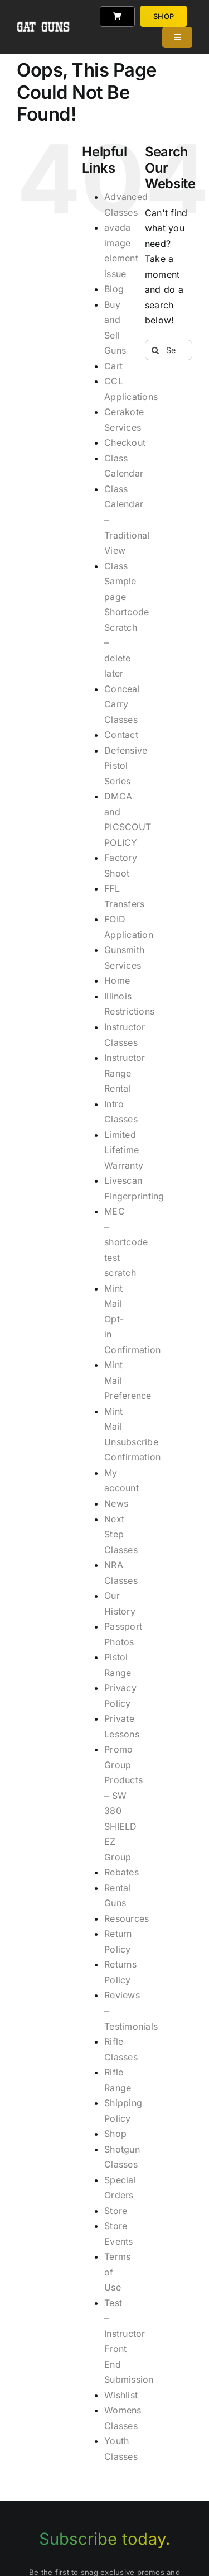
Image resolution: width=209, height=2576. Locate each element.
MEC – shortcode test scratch (126, 1242)
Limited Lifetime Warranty (123, 1150)
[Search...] (168, 350)
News (116, 1503)
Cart (113, 366)
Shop (115, 2133)
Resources (126, 1918)
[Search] (155, 350)
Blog (114, 288)
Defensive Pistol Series (125, 766)
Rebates (121, 1872)
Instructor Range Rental (124, 1073)
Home (117, 980)
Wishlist (121, 2395)
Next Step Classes (121, 1534)
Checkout (124, 442)
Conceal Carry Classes (122, 704)
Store (115, 2210)
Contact (121, 734)
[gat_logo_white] (44, 10)
